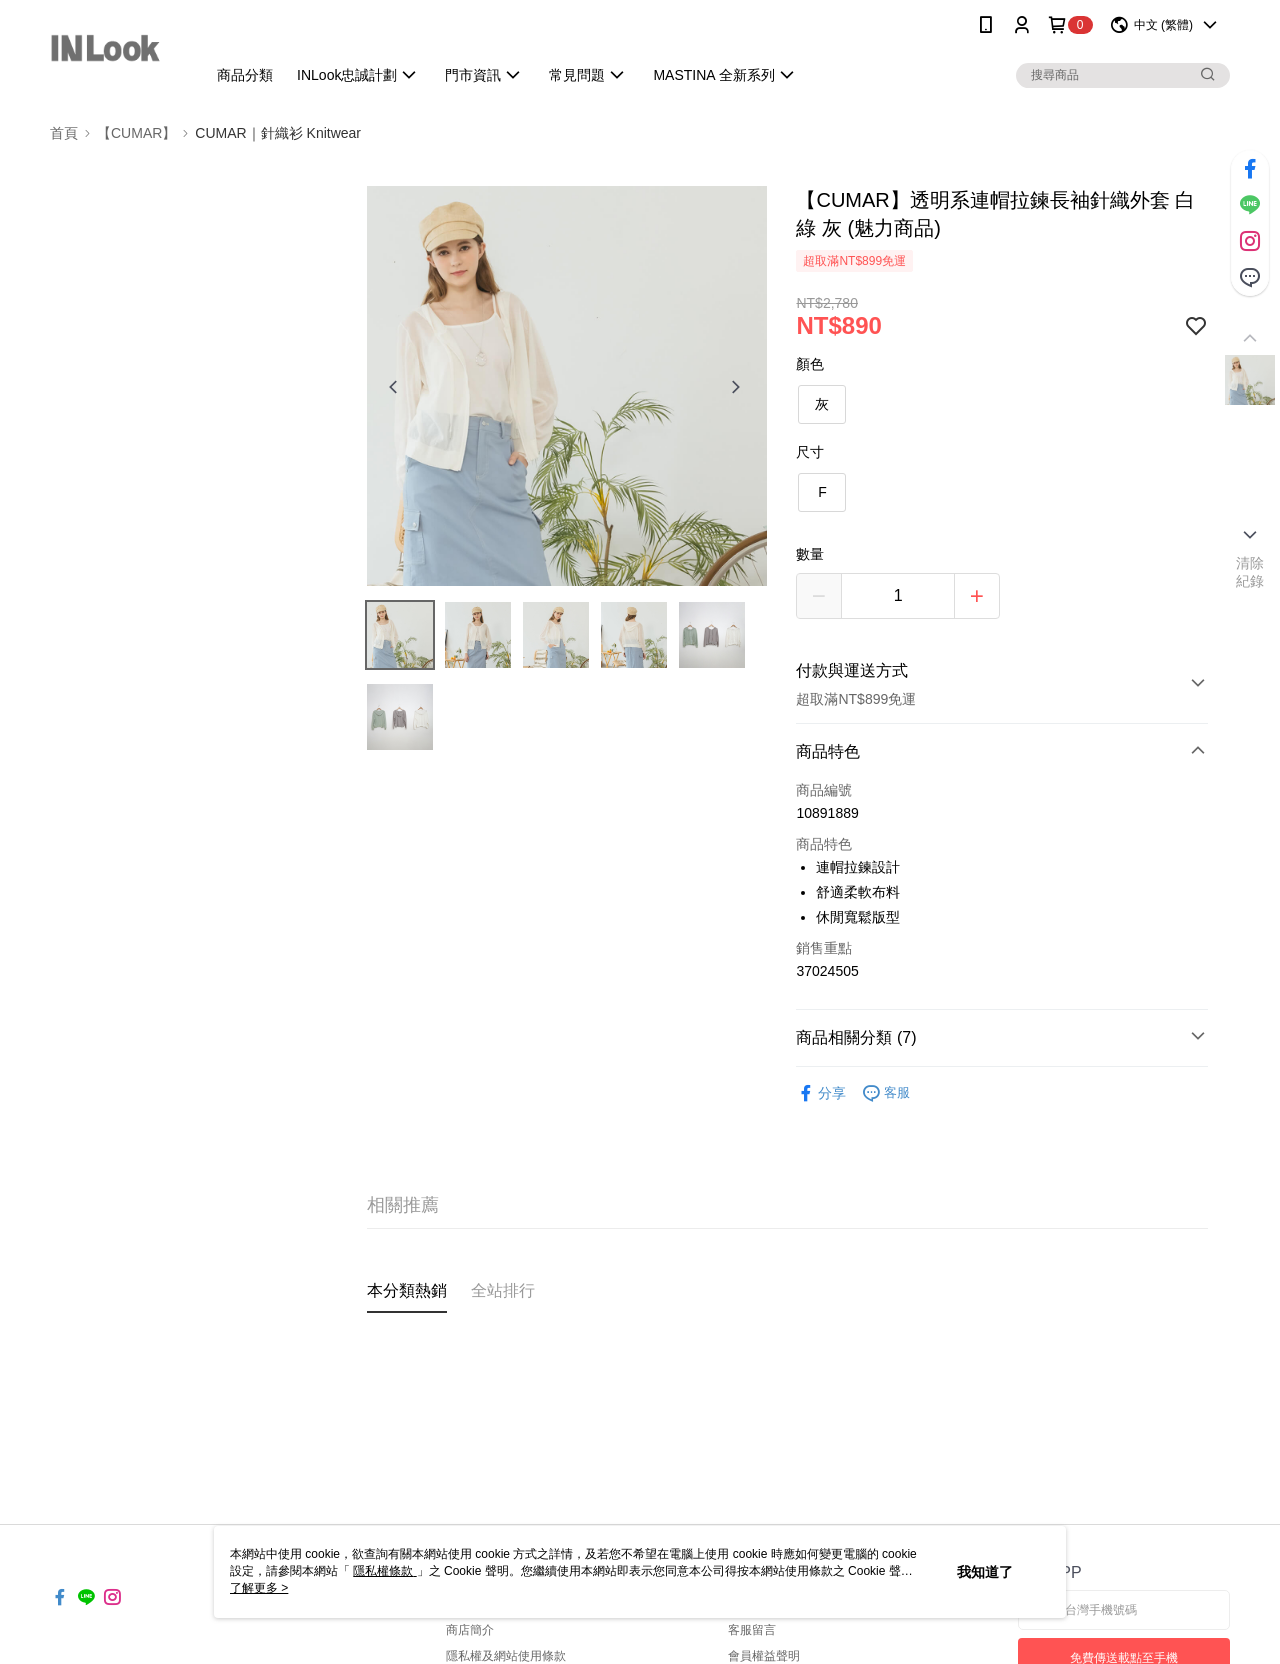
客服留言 (752, 1630)
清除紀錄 (1250, 572)
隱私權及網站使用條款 (506, 1656)
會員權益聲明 (764, 1656)
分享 (821, 1093)
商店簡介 (470, 1630)
